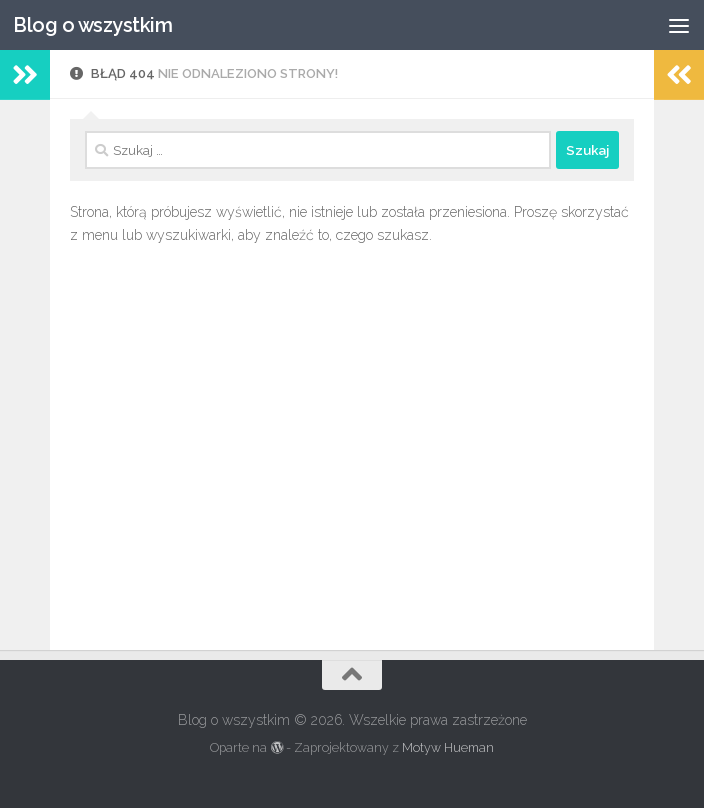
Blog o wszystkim (92, 25)
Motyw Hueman (448, 747)
